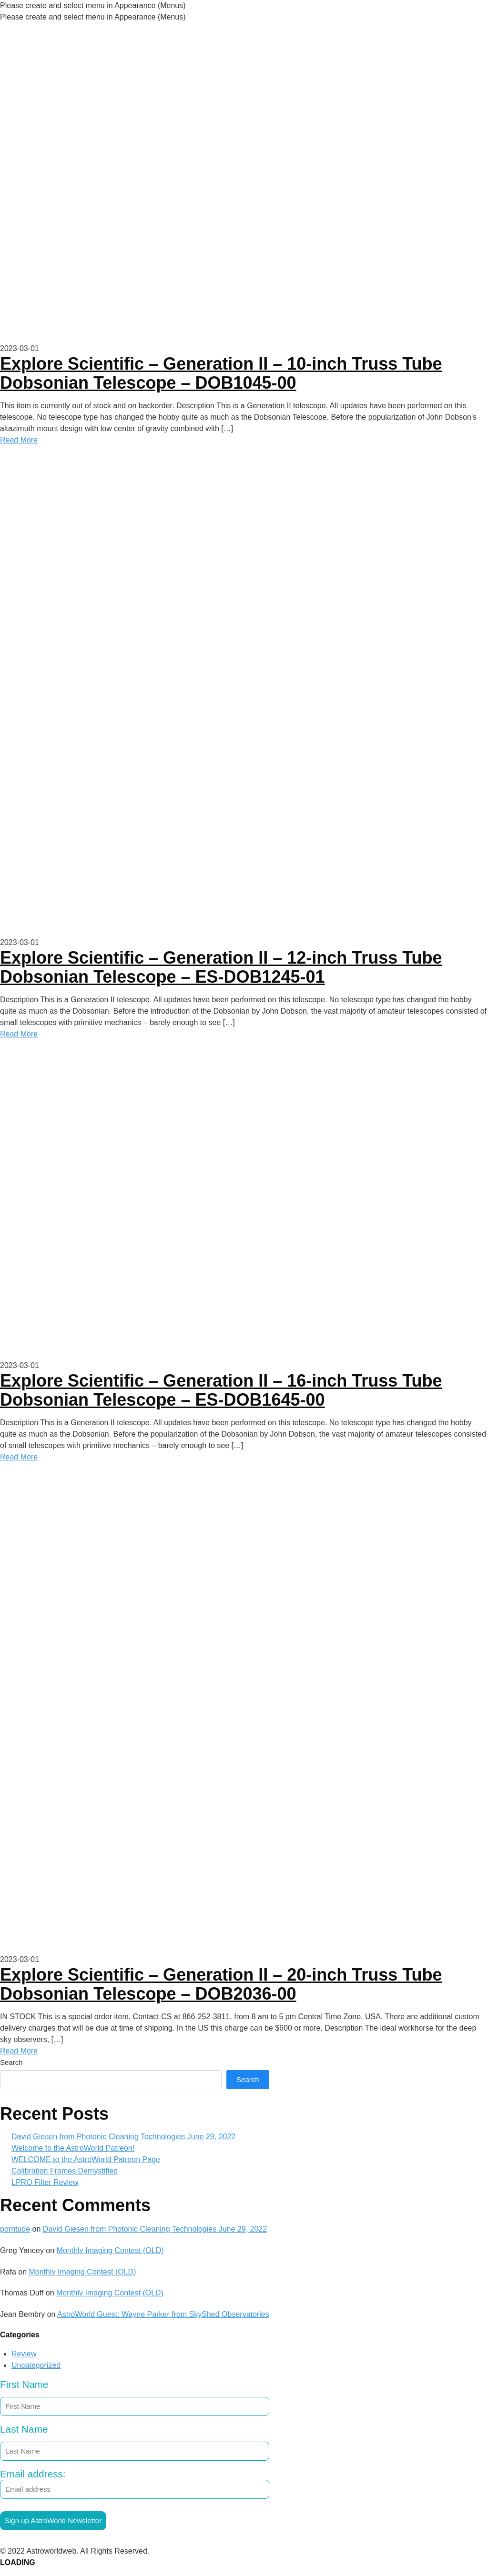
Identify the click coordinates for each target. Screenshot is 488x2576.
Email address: (134, 2483)
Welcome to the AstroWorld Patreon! (72, 2148)
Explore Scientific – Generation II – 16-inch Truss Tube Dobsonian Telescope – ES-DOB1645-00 (221, 1390)
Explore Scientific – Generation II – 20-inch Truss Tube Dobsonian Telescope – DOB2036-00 (221, 1984)
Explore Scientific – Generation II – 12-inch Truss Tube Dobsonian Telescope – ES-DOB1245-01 (221, 967)
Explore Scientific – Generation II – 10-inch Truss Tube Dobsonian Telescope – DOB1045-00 (221, 373)
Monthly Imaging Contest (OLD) (110, 2250)
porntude (15, 2229)
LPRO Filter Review (44, 2182)
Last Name (24, 2429)
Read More (19, 440)
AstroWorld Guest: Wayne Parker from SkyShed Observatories (163, 2314)
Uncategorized (36, 2365)
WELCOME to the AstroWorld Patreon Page (85, 2159)
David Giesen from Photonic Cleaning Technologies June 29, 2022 (123, 2137)
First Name (24, 2384)
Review (23, 2354)
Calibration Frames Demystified (64, 2171)
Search (11, 2062)
